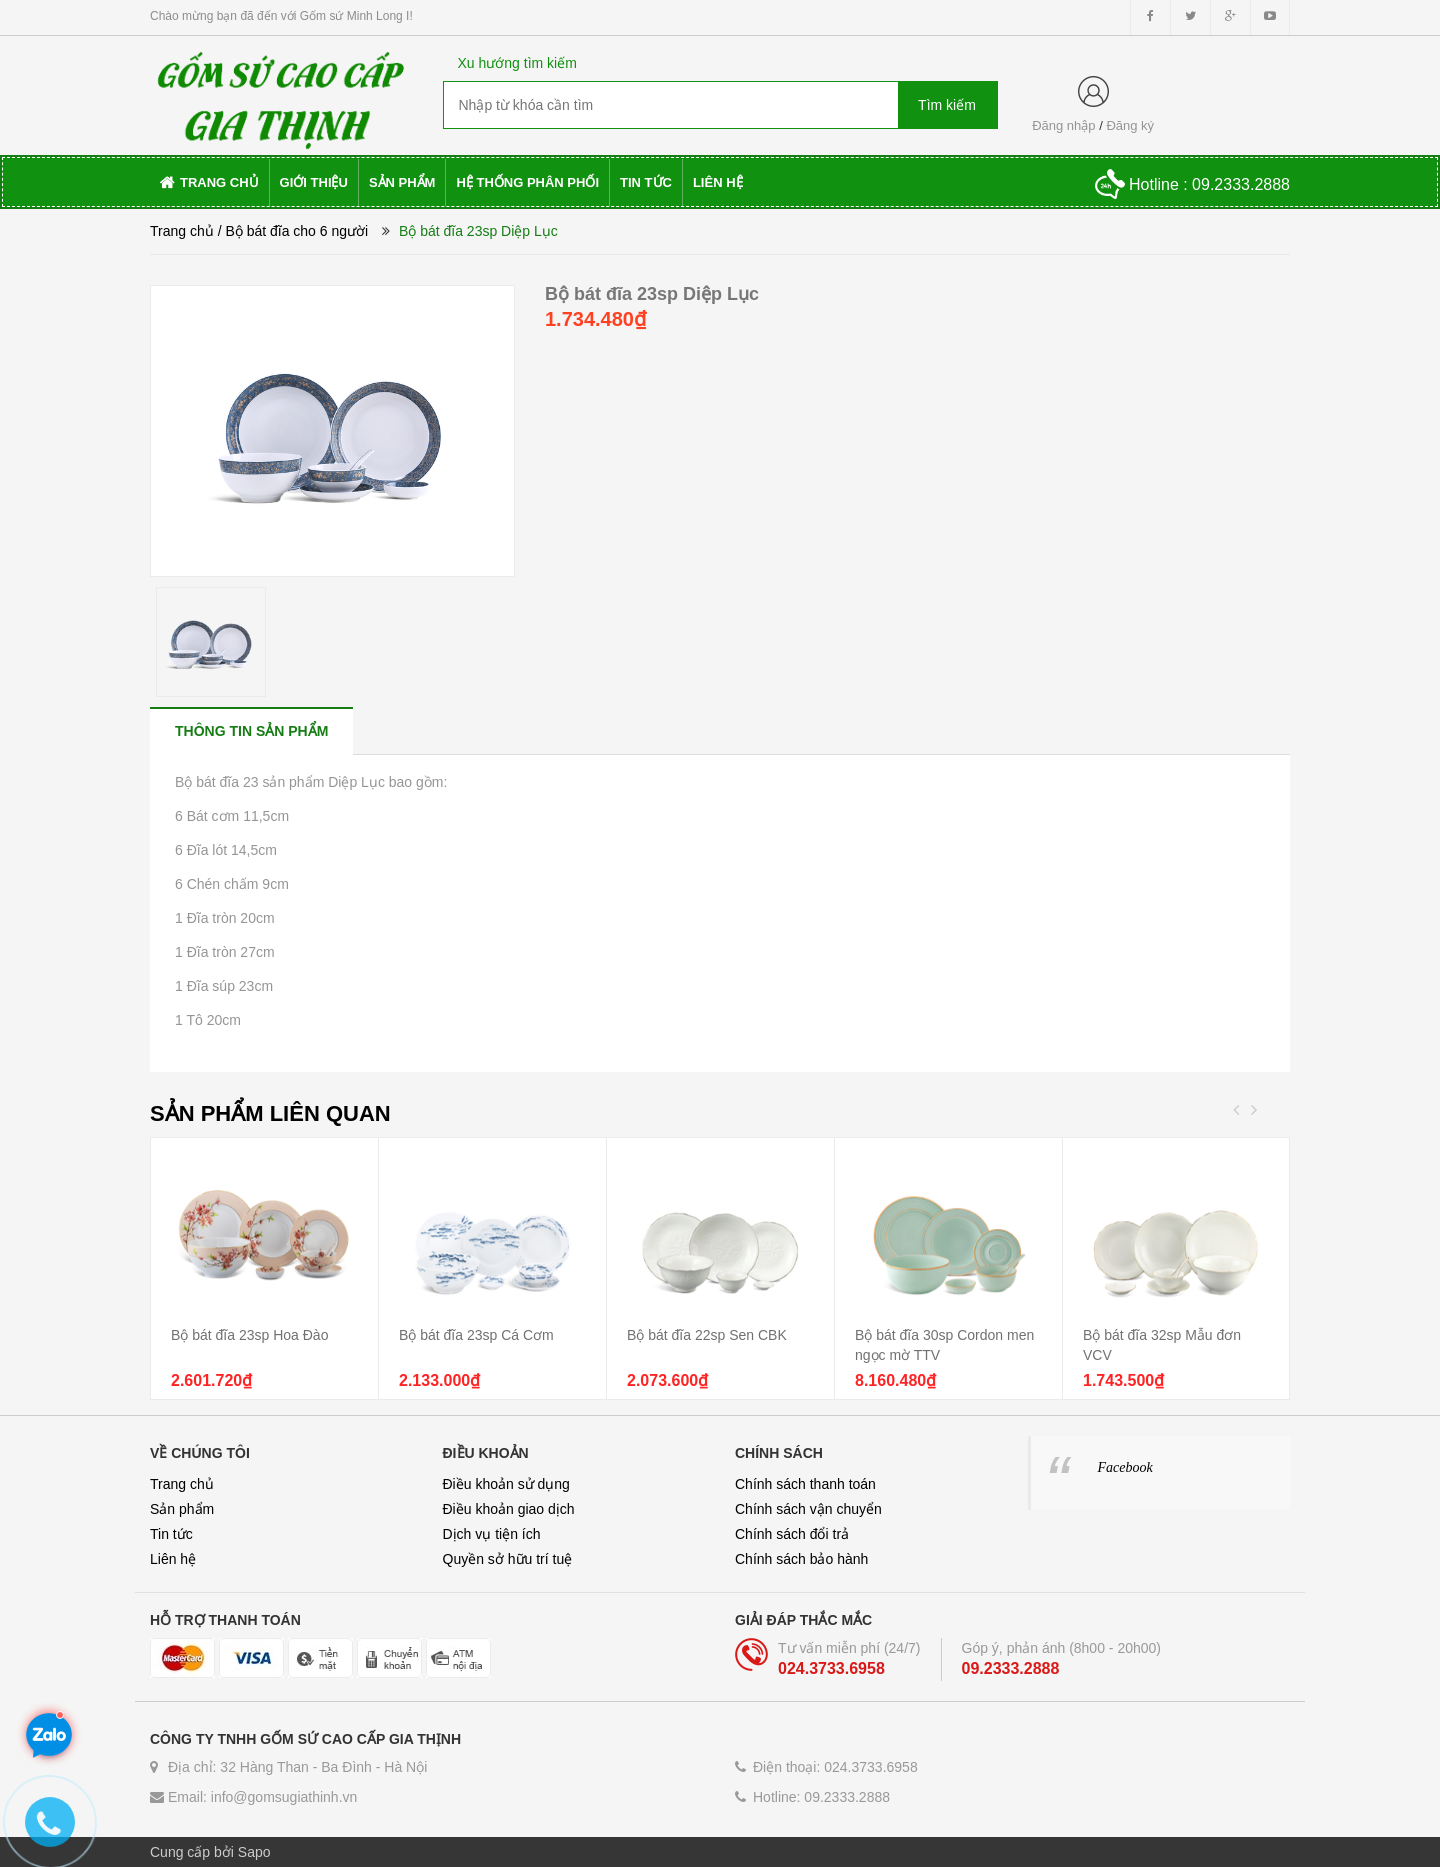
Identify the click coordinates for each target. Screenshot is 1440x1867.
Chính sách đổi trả (792, 1534)
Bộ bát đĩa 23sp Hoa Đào (249, 1335)
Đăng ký (1130, 125)
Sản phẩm (182, 1509)
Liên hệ (173, 1559)
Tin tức (171, 1534)
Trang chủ (182, 231)
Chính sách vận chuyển (808, 1509)
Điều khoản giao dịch (509, 1509)
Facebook (1125, 1467)
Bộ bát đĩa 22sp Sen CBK (707, 1335)
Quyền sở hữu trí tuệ (508, 1559)
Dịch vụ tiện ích (492, 1534)
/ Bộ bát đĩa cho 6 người (293, 231)
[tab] (251, 730)
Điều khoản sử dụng (506, 1484)
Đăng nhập (1063, 125)
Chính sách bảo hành (801, 1559)
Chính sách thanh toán (805, 1484)
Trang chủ (182, 1484)
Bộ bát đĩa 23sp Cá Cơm (476, 1335)
